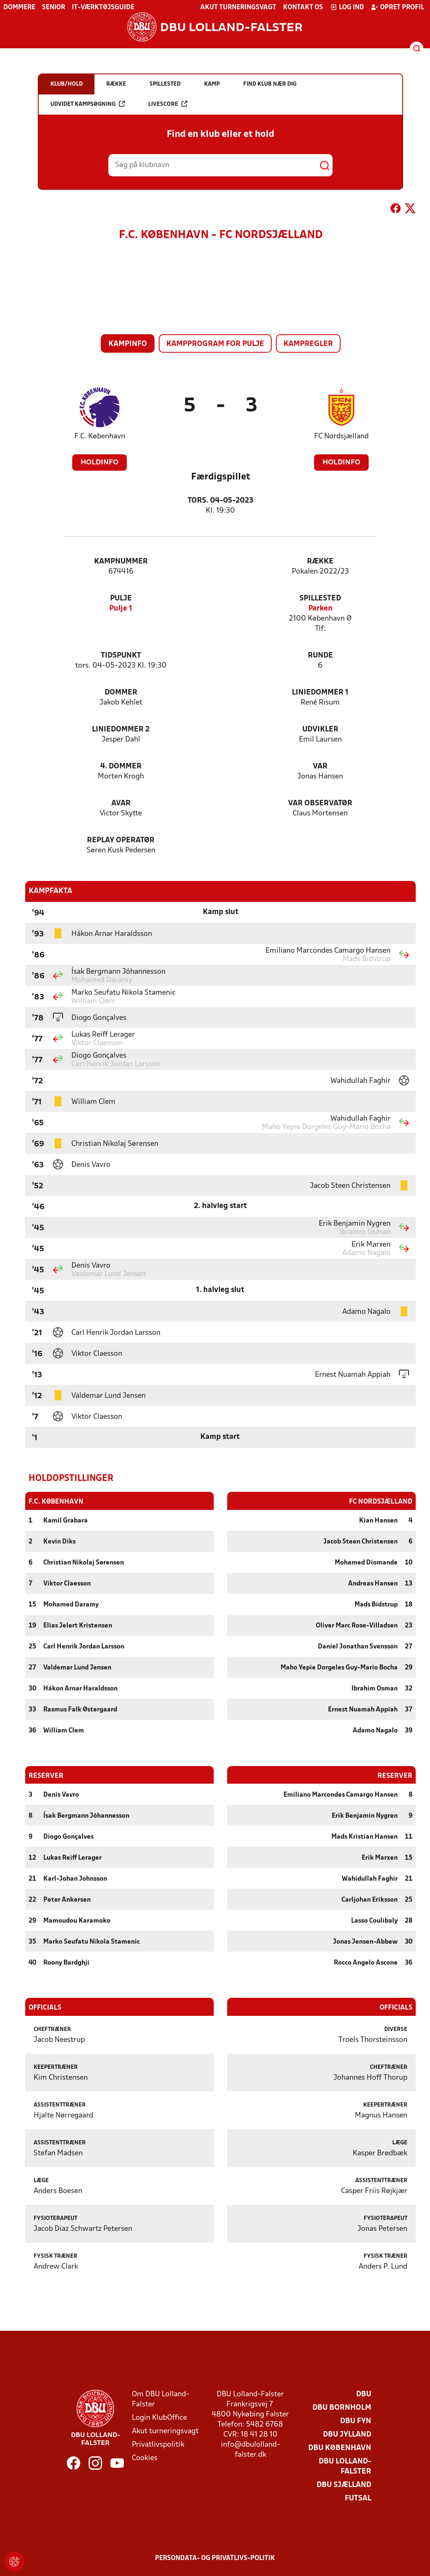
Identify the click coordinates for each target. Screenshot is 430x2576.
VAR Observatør (320, 803)
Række (320, 561)
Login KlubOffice (159, 2417)
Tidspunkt (121, 655)
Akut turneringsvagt (238, 7)
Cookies (144, 2457)
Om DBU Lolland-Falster (160, 2399)
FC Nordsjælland (341, 436)
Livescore (167, 104)
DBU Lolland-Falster (345, 2466)
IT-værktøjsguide (103, 7)
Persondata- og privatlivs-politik (215, 2558)
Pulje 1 (120, 608)
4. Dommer (121, 766)
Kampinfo (127, 344)
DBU (363, 2394)
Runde (320, 655)
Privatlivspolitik (158, 2444)
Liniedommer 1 (320, 692)
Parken (320, 608)
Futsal (358, 2498)
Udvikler (320, 729)
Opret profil (397, 7)
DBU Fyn (355, 2420)
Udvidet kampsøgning (87, 104)
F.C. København (99, 436)
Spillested (320, 598)
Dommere (19, 7)
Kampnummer (121, 561)
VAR (320, 766)
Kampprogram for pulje (215, 344)
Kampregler (308, 344)
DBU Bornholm (341, 2407)
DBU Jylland (347, 2434)
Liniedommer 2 (120, 729)
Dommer (121, 692)
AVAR (121, 803)
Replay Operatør (121, 840)
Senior (53, 7)
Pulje (121, 598)
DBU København (339, 2447)
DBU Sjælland (344, 2484)
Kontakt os (303, 7)
